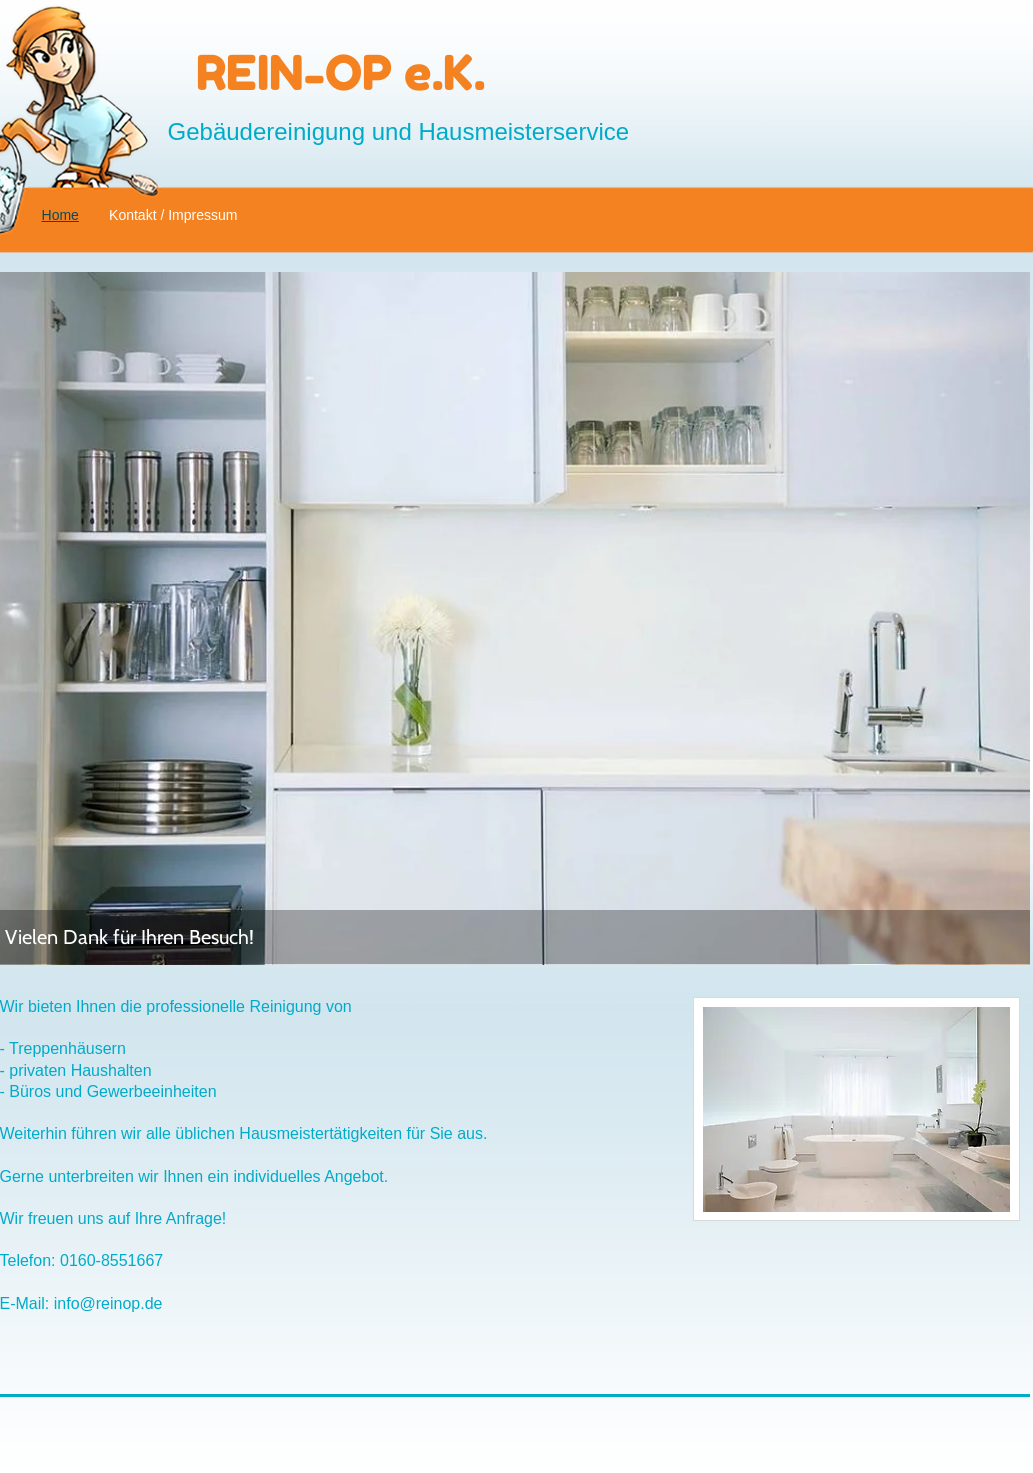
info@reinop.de (108, 1303)
